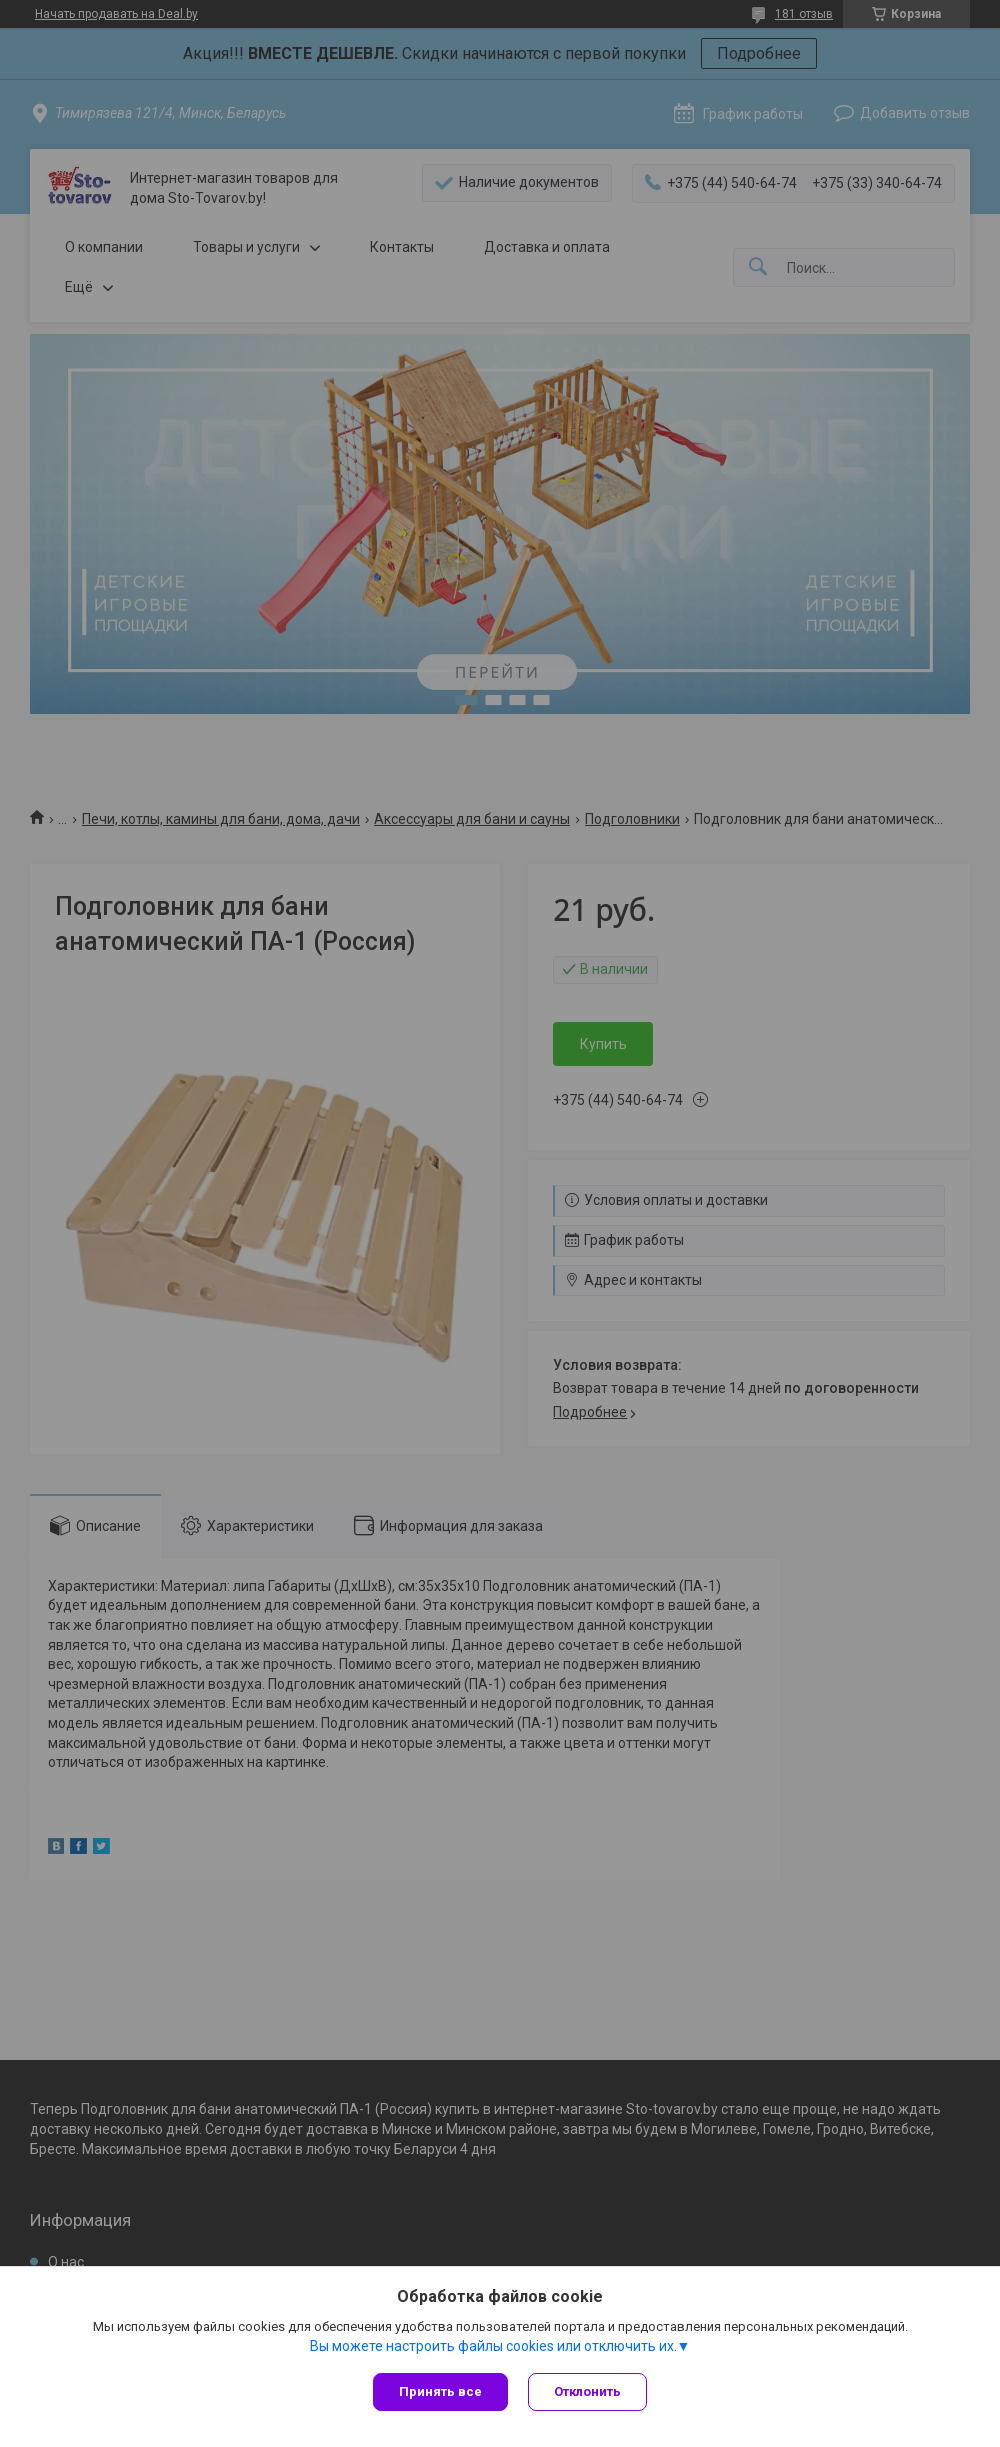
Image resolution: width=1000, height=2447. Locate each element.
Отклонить (587, 2391)
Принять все (440, 2391)
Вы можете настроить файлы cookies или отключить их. (493, 2346)
